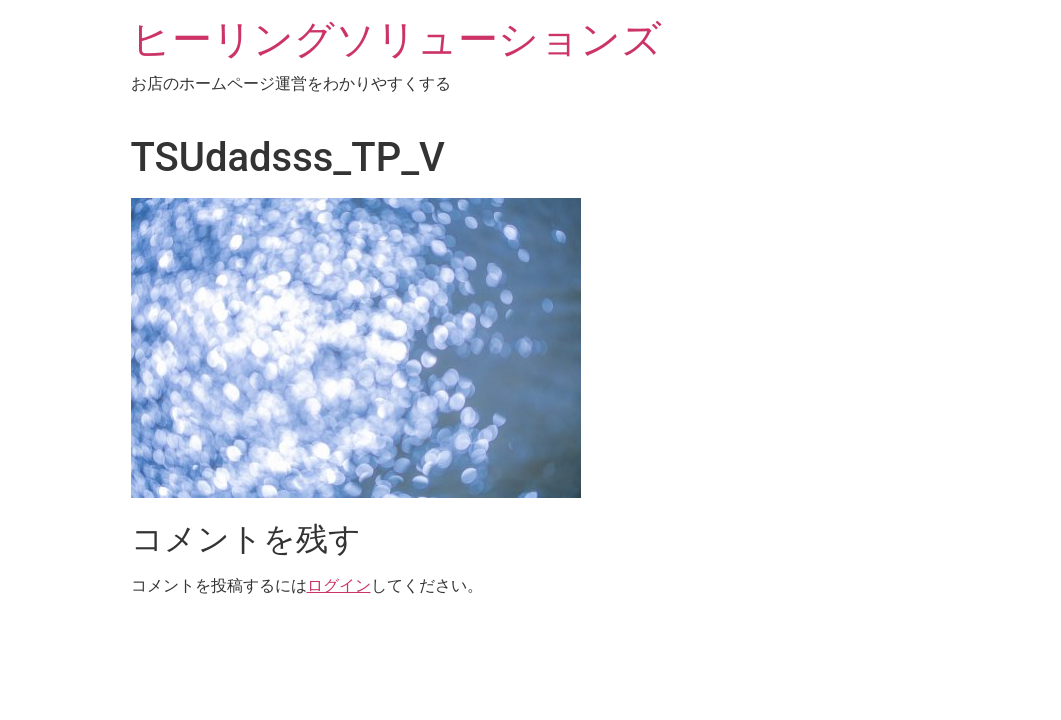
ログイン (339, 585)
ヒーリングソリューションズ (396, 39)
